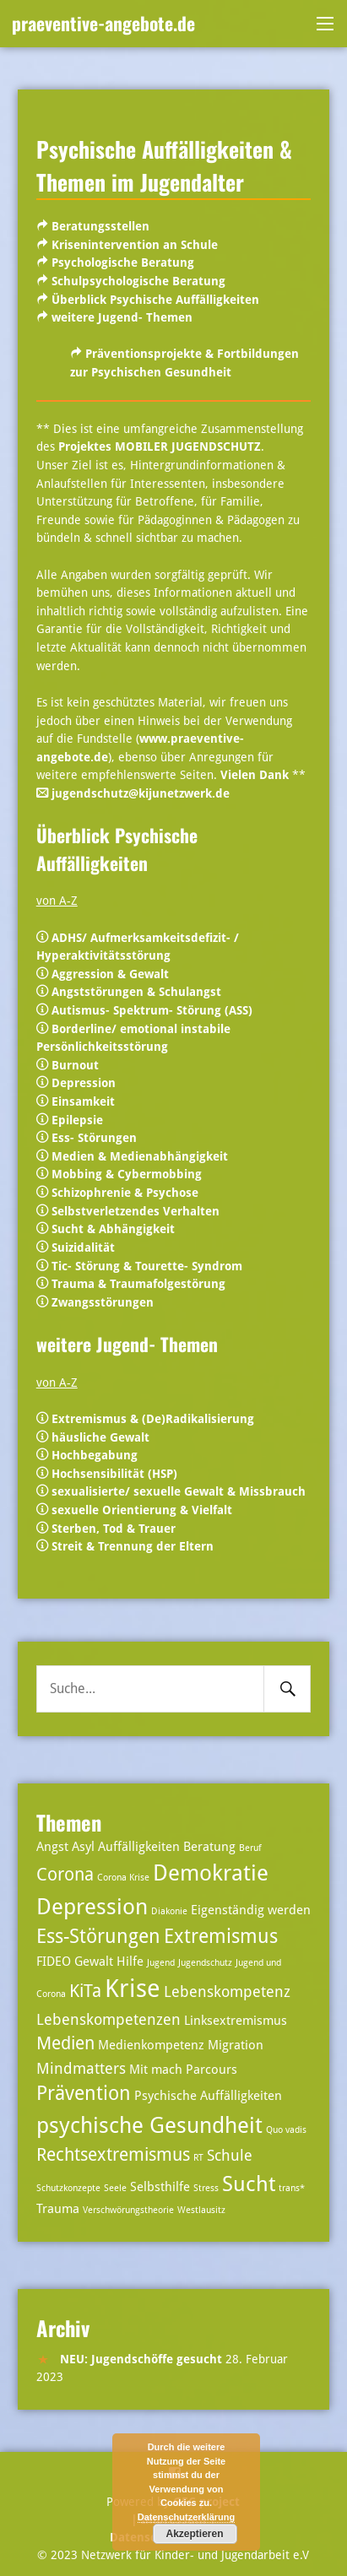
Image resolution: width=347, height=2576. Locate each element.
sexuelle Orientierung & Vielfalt (142, 1510)
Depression (84, 1083)
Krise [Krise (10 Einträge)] (132, 1988)
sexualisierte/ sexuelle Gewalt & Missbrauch (179, 1491)
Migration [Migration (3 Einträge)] (235, 2045)
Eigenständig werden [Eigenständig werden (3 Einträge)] (251, 1910)
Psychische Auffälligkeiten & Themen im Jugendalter (164, 165)
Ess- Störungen (94, 1138)
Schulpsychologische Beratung (138, 281)
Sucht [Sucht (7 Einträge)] (248, 2184)
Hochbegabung (95, 1455)
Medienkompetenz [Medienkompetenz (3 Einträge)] (151, 2045)
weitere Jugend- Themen (122, 317)
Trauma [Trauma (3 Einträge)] (57, 2208)
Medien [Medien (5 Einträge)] (65, 2043)
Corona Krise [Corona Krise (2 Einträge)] (123, 1877)
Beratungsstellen (100, 226)
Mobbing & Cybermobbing (127, 1174)
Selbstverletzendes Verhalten (136, 1211)
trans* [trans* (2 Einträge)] (292, 2188)
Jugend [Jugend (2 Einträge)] (161, 1962)
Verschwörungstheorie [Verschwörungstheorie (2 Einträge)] (128, 2210)
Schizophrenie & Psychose (125, 1192)
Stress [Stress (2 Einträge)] (206, 2188)
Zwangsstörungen (103, 1302)
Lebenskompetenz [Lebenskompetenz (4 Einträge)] (227, 1991)
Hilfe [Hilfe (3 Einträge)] (130, 1961)
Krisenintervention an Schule (135, 245)
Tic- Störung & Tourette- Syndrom (147, 1266)
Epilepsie (77, 1120)
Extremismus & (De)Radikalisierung (153, 1419)
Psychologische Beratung (123, 262)
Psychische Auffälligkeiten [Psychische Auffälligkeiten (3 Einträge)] (208, 2095)
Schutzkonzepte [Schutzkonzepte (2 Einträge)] (68, 2188)
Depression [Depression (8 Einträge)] (92, 1906)
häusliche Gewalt (100, 1437)
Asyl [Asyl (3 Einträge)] (83, 1846)
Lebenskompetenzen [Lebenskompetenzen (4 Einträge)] (108, 2019)
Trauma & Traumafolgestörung (138, 1284)
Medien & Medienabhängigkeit (140, 1156)
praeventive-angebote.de (103, 22)
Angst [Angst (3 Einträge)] (52, 1846)
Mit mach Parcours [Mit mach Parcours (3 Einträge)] (183, 2069)
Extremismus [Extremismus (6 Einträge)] (221, 1936)
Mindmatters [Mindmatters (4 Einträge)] (81, 2068)
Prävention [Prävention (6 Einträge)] (83, 2093)
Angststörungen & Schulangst (136, 991)
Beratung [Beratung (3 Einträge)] (209, 1846)
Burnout (75, 1065)
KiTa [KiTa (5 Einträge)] (85, 1991)
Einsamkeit (83, 1101)
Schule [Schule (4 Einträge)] (229, 2155)
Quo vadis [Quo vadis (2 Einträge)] (286, 2129)
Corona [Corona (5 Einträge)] (65, 1874)
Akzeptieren (194, 2534)
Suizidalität (83, 1247)
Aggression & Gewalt (110, 974)
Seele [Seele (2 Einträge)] (115, 2188)
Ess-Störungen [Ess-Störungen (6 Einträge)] (98, 1936)
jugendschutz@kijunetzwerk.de (141, 793)
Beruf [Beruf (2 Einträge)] (250, 1848)
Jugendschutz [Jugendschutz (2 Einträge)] (205, 1962)
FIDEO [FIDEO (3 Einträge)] (53, 1961)
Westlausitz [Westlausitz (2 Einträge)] (201, 2210)
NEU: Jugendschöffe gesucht (141, 2359)
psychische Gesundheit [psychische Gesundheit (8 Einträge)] (149, 2125)
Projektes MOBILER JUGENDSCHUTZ (159, 446)
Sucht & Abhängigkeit (113, 1229)
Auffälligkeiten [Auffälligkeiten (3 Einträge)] (139, 1846)
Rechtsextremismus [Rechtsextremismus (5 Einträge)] (113, 2155)
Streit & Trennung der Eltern (133, 1546)
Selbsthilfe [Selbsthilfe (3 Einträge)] (160, 2186)
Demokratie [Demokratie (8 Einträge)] (210, 1872)
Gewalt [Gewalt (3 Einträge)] (93, 1961)
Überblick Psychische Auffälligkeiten (155, 299)
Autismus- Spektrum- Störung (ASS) (152, 1010)
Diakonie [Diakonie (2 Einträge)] (169, 1911)
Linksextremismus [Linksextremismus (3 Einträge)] (235, 2020)
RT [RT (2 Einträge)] (198, 2157)
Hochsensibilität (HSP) (114, 1473)
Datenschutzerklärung (187, 2517)
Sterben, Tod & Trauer (112, 1528)
